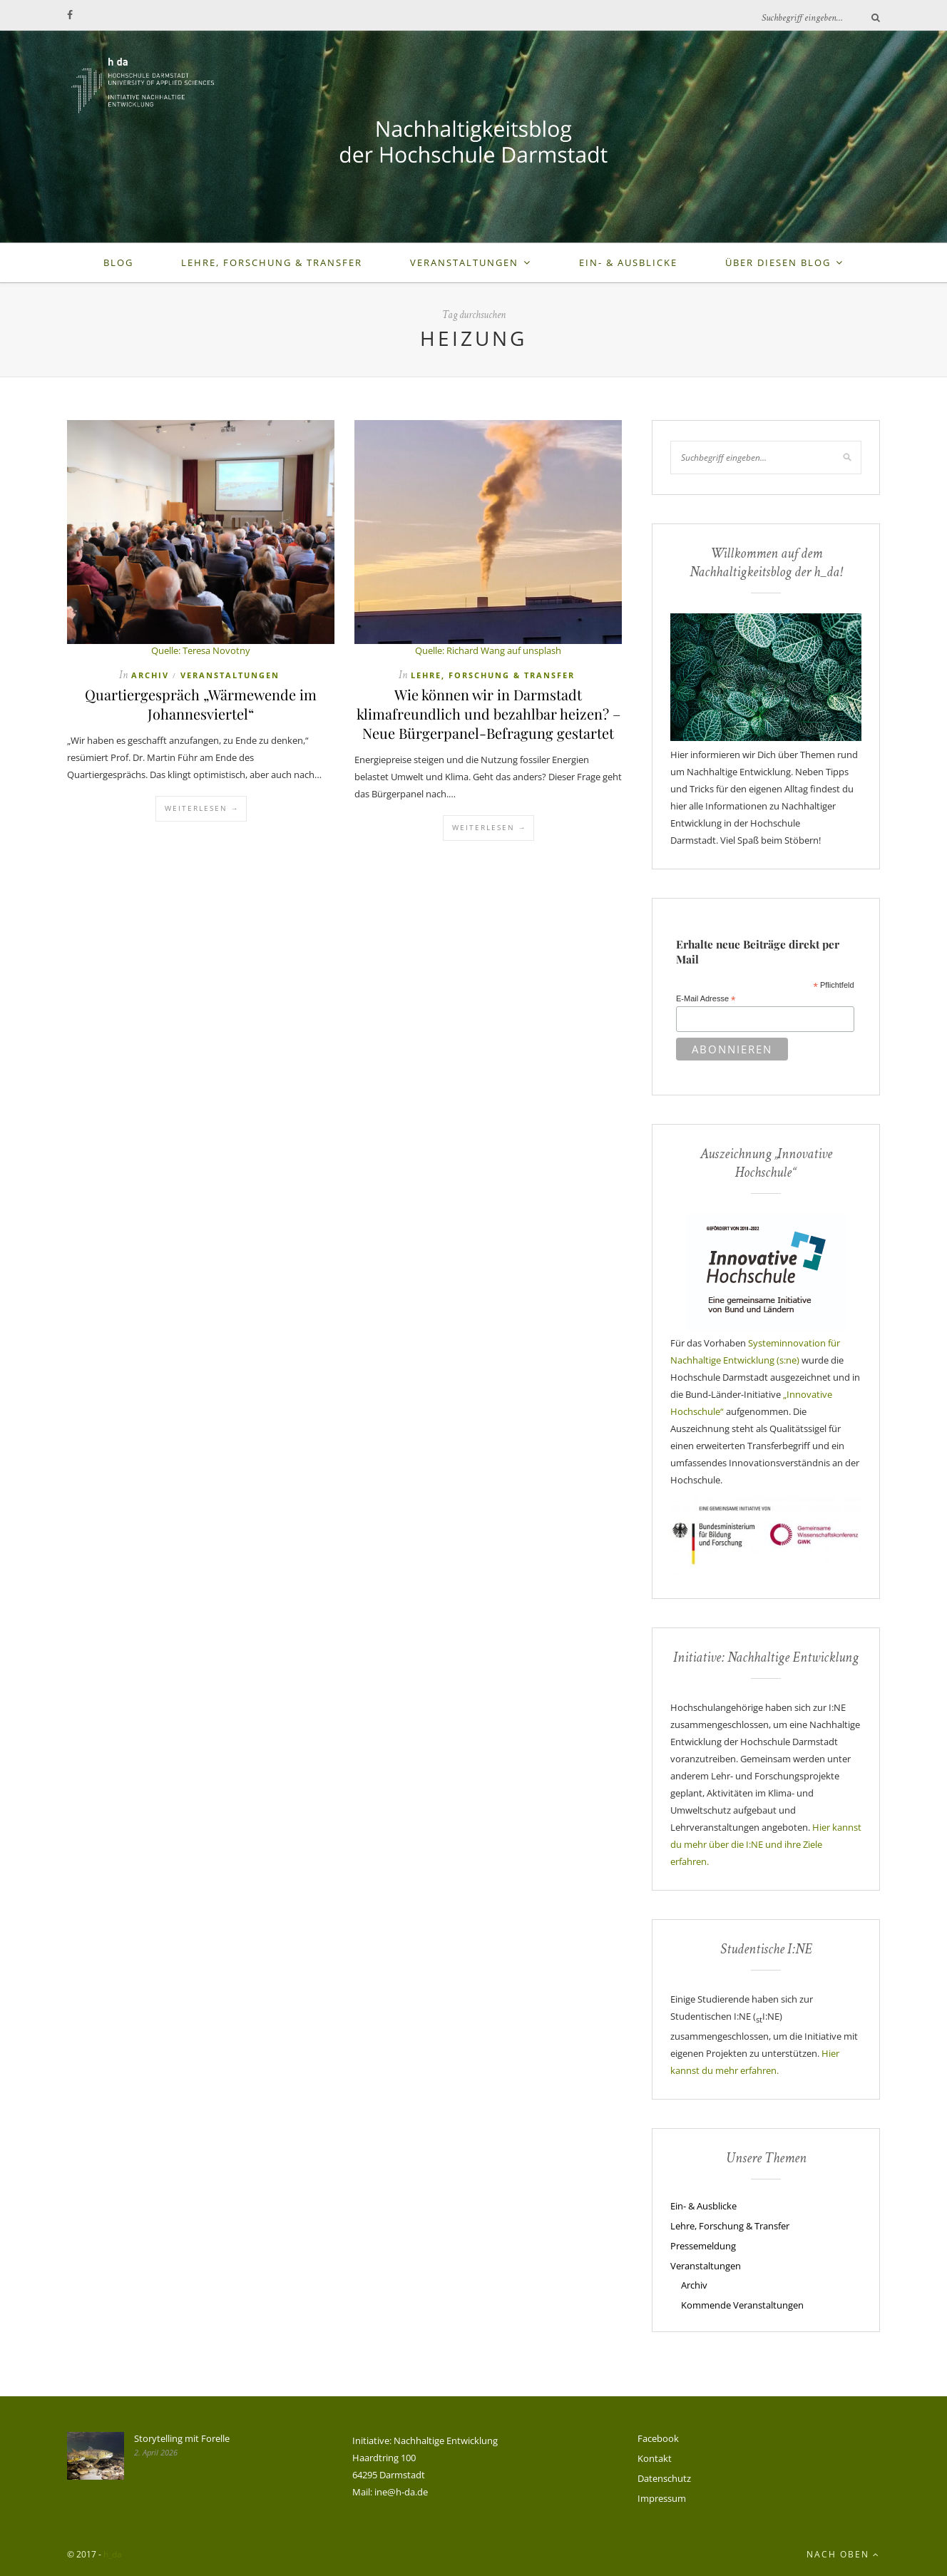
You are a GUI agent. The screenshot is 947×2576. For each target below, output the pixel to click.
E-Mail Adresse (705, 999)
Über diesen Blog (778, 262)
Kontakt (655, 2458)
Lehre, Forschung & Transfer (271, 262)
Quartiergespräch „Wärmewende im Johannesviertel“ (201, 704)
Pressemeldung (703, 2245)
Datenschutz (664, 2478)
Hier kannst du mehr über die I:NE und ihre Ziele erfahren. (765, 1844)
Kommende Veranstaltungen (742, 2305)
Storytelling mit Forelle (182, 2438)
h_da (112, 2554)
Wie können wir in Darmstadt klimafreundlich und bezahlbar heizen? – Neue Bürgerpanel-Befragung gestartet (488, 713)
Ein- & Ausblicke (628, 262)
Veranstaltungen (464, 262)
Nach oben (843, 2554)
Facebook (658, 2438)
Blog (118, 262)
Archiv (150, 675)
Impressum (662, 2498)
